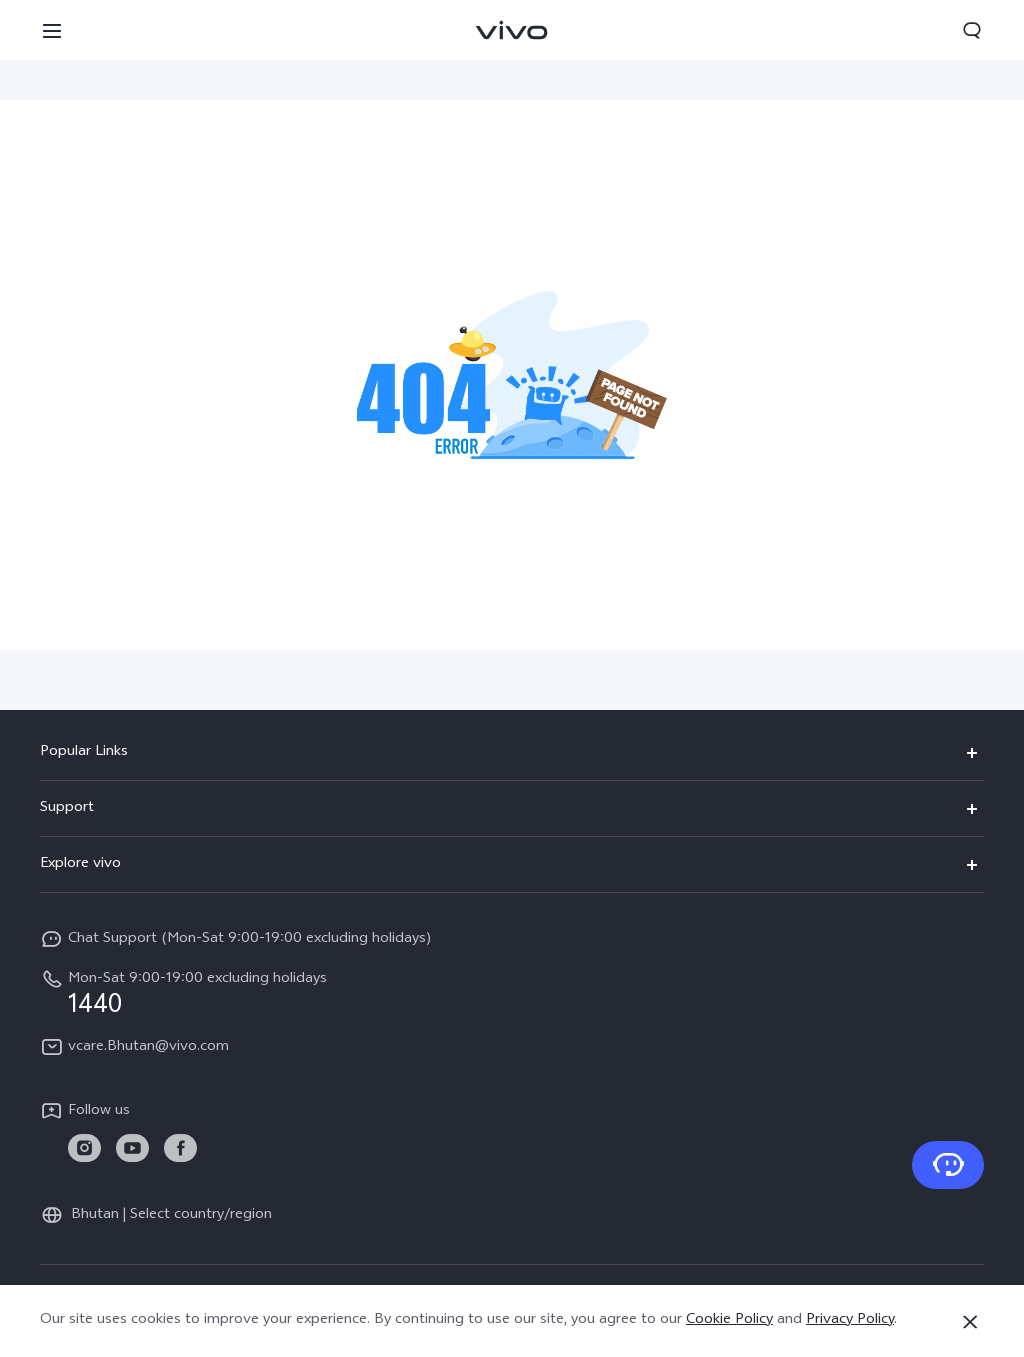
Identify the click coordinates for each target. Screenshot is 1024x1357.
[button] (52, 30)
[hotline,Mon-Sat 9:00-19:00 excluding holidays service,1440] (512, 993)
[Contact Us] (948, 1165)
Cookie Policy (729, 1320)
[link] (84, 1148)
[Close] (970, 1322)
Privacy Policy (850, 1320)
